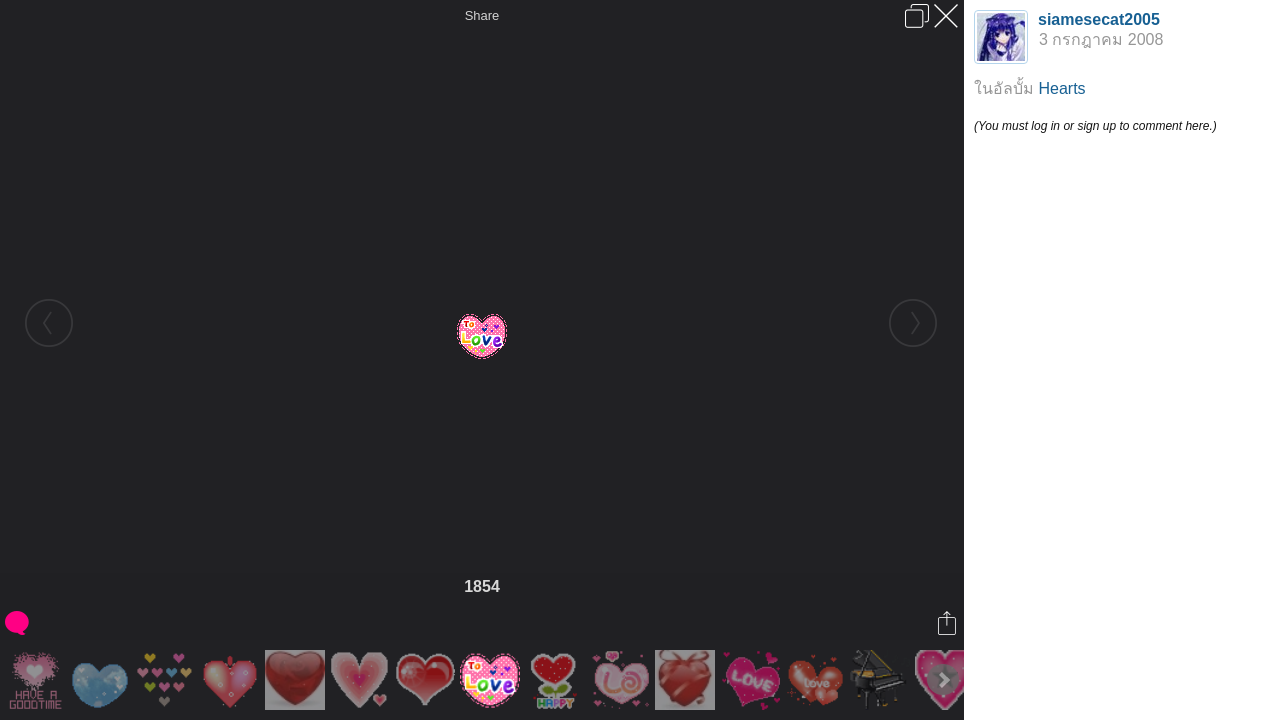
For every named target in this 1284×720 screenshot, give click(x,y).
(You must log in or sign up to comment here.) (1095, 126)
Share (482, 15)
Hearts (1061, 88)
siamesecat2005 (1099, 19)
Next (943, 680)
